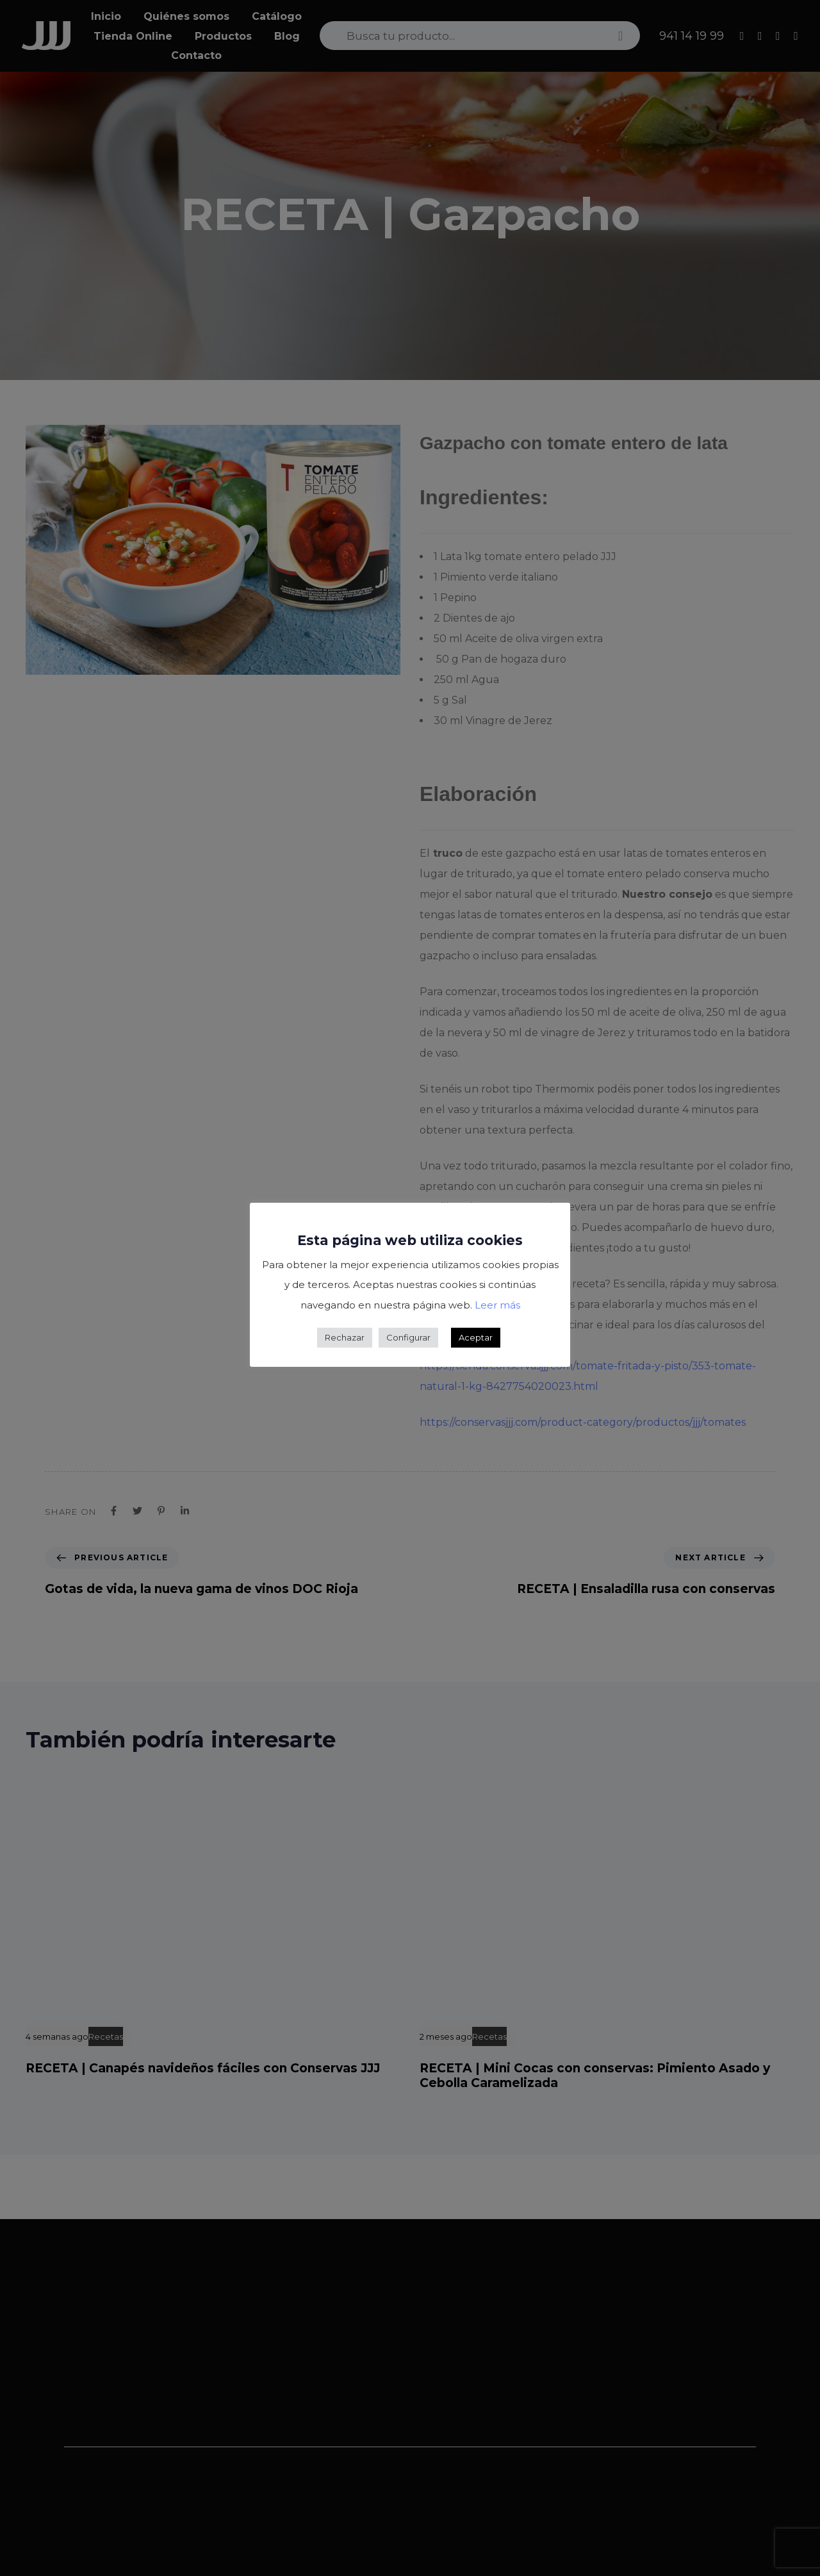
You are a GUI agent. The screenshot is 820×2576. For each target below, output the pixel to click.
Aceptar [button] (476, 1337)
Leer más (497, 1305)
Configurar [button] (408, 1337)
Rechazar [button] (345, 1337)
